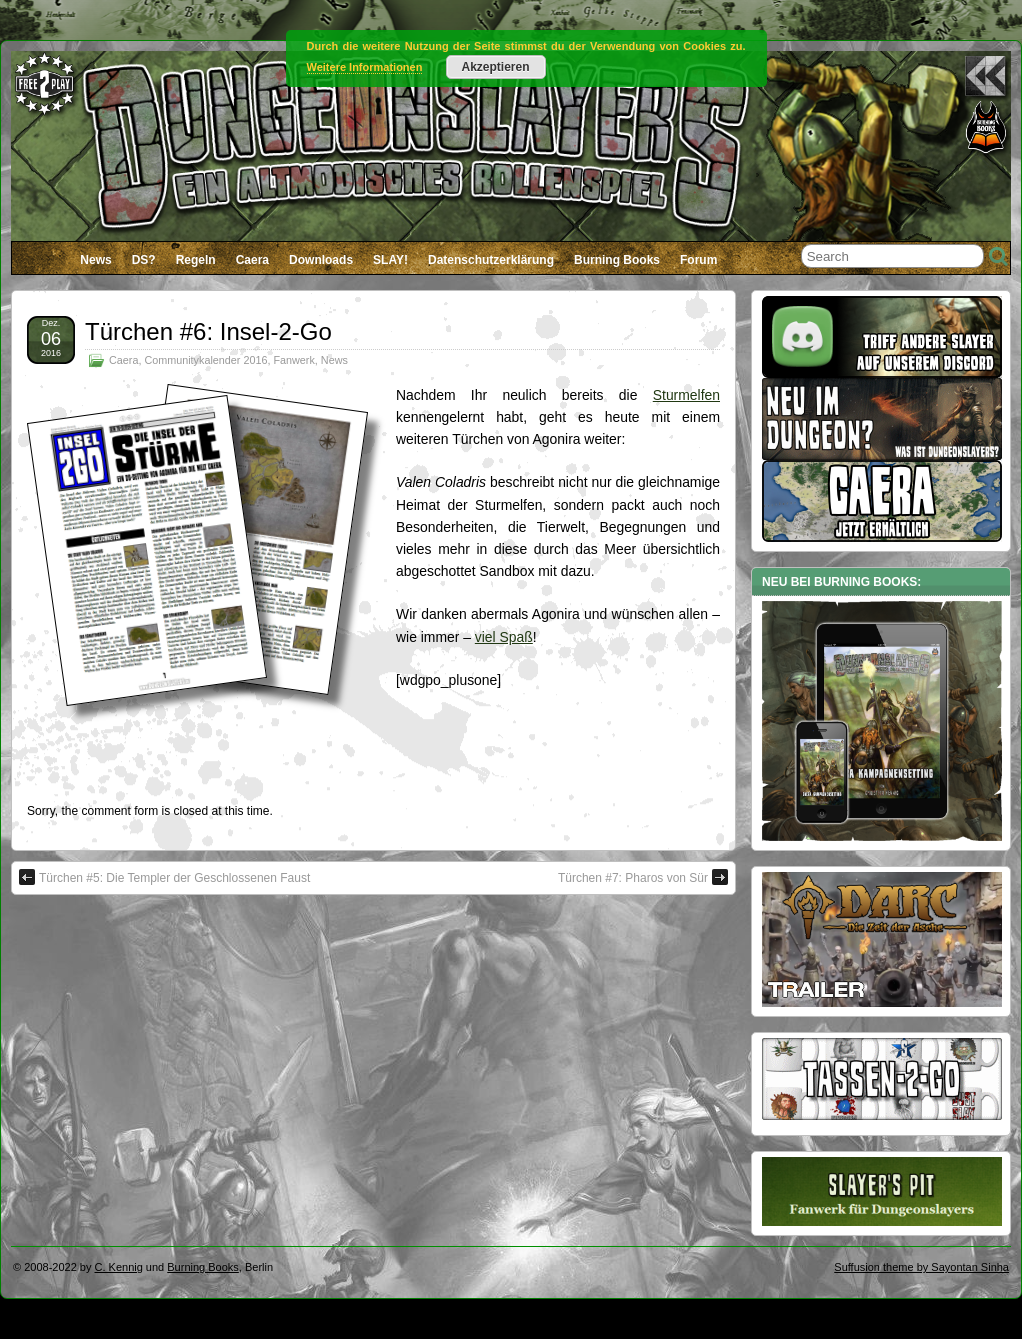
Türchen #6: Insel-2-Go (208, 331)
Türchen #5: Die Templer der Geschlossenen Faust (164, 877)
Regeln (196, 260)
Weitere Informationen (365, 67)
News (95, 260)
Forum (698, 260)
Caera (252, 260)
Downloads (321, 260)
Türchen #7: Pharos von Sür (643, 877)
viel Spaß (504, 637)
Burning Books (617, 260)
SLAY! (390, 260)
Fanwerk (293, 360)
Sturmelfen (686, 395)
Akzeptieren (495, 67)
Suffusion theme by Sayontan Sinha (921, 1267)
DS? (144, 260)
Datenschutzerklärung (491, 260)
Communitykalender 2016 (205, 360)
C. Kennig (119, 1267)
